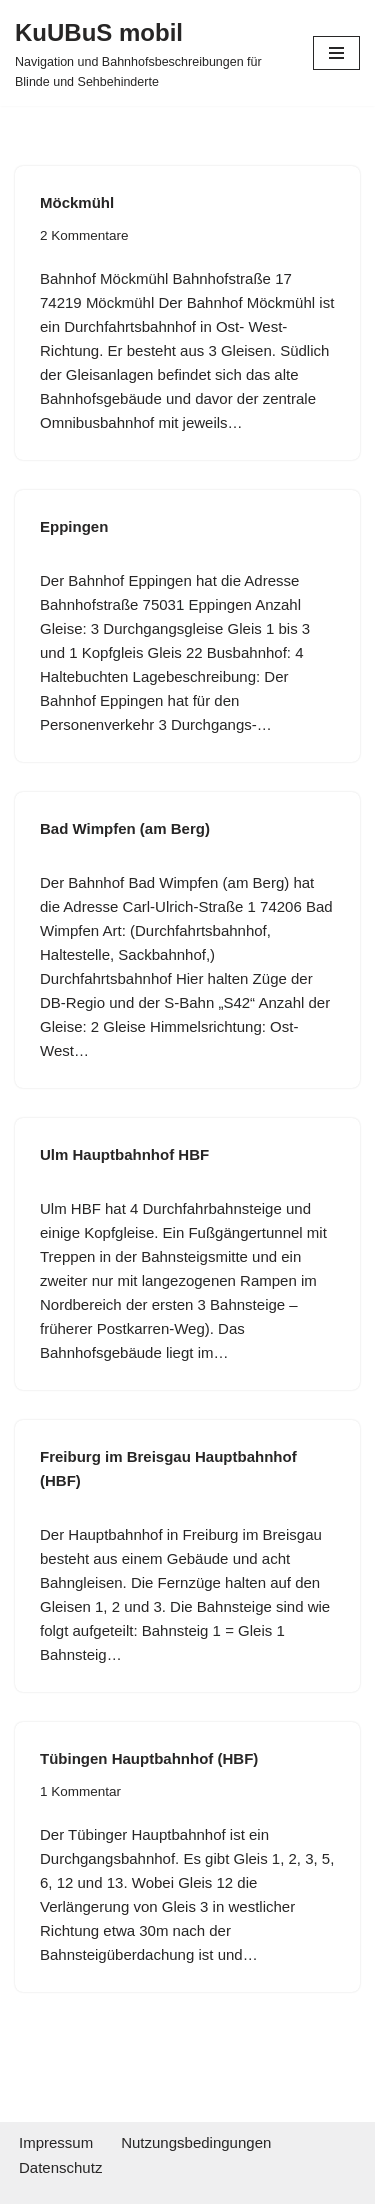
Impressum (56, 2142)
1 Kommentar (80, 1791)
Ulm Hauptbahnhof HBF (124, 1154)
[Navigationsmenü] (336, 53)
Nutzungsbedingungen (196, 2142)
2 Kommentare (84, 235)
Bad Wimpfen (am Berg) (125, 828)
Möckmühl (77, 202)
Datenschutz (60, 2167)
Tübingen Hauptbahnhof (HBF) (149, 1758)
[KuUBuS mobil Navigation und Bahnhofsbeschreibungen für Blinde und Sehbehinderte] (149, 53)
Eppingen (74, 526)
